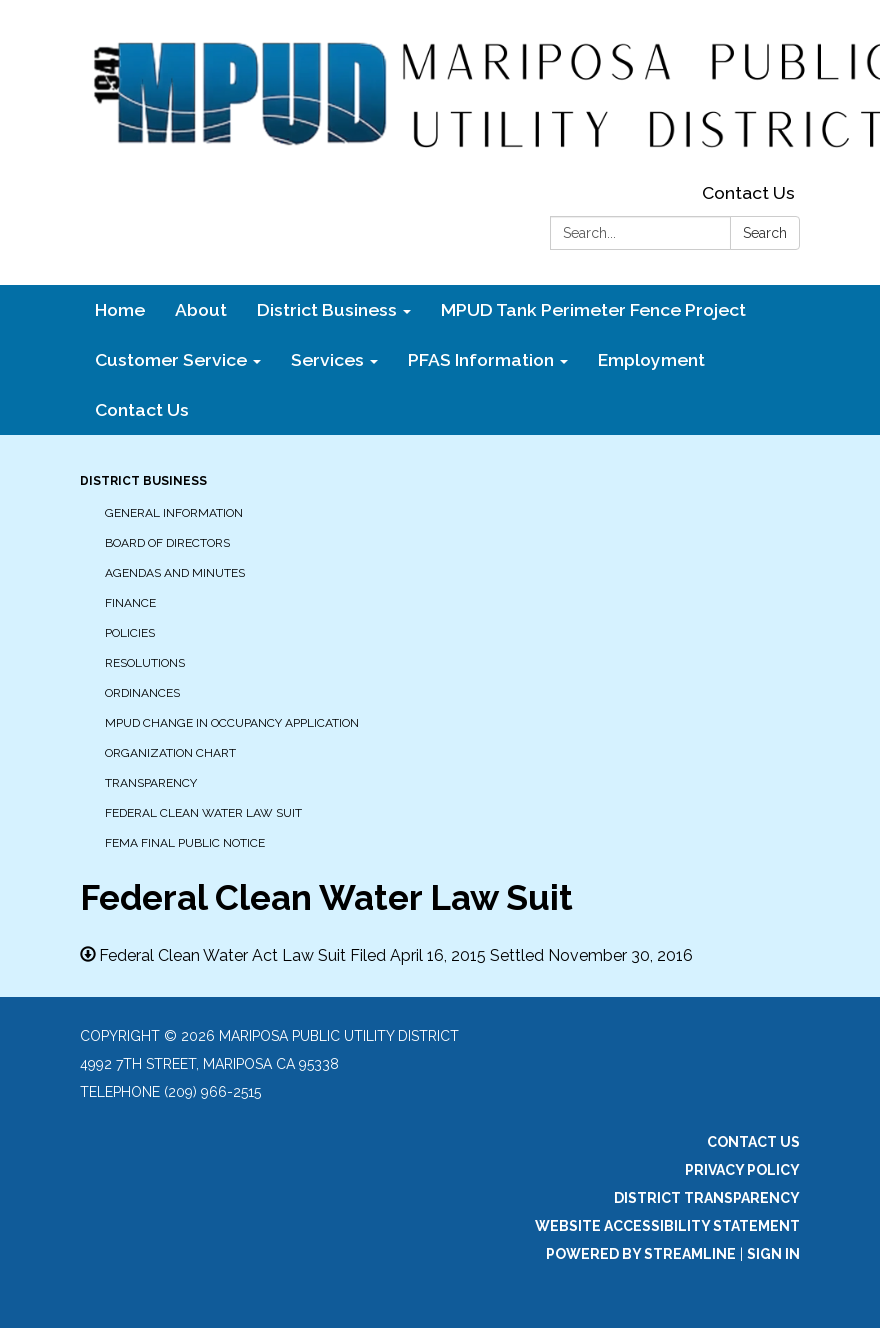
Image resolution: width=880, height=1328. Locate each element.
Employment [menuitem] (651, 359)
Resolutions (145, 663)
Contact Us (748, 192)
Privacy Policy (742, 1170)
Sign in (773, 1254)
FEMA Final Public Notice (185, 843)
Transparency (151, 783)
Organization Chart (170, 753)
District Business (143, 481)
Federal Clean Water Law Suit (203, 813)
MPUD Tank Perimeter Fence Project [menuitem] (593, 309)
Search (765, 233)
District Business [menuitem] (327, 309)
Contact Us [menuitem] (142, 409)
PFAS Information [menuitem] (481, 359)
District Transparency (707, 1198)
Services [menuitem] (327, 359)
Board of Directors (167, 543)
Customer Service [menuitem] (171, 359)
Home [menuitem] (120, 309)
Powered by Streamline (641, 1254)
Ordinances (142, 693)
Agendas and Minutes (175, 573)
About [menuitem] (201, 309)
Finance (130, 603)
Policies (130, 633)
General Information (174, 513)
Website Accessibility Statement (667, 1226)
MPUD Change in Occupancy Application (232, 723)
